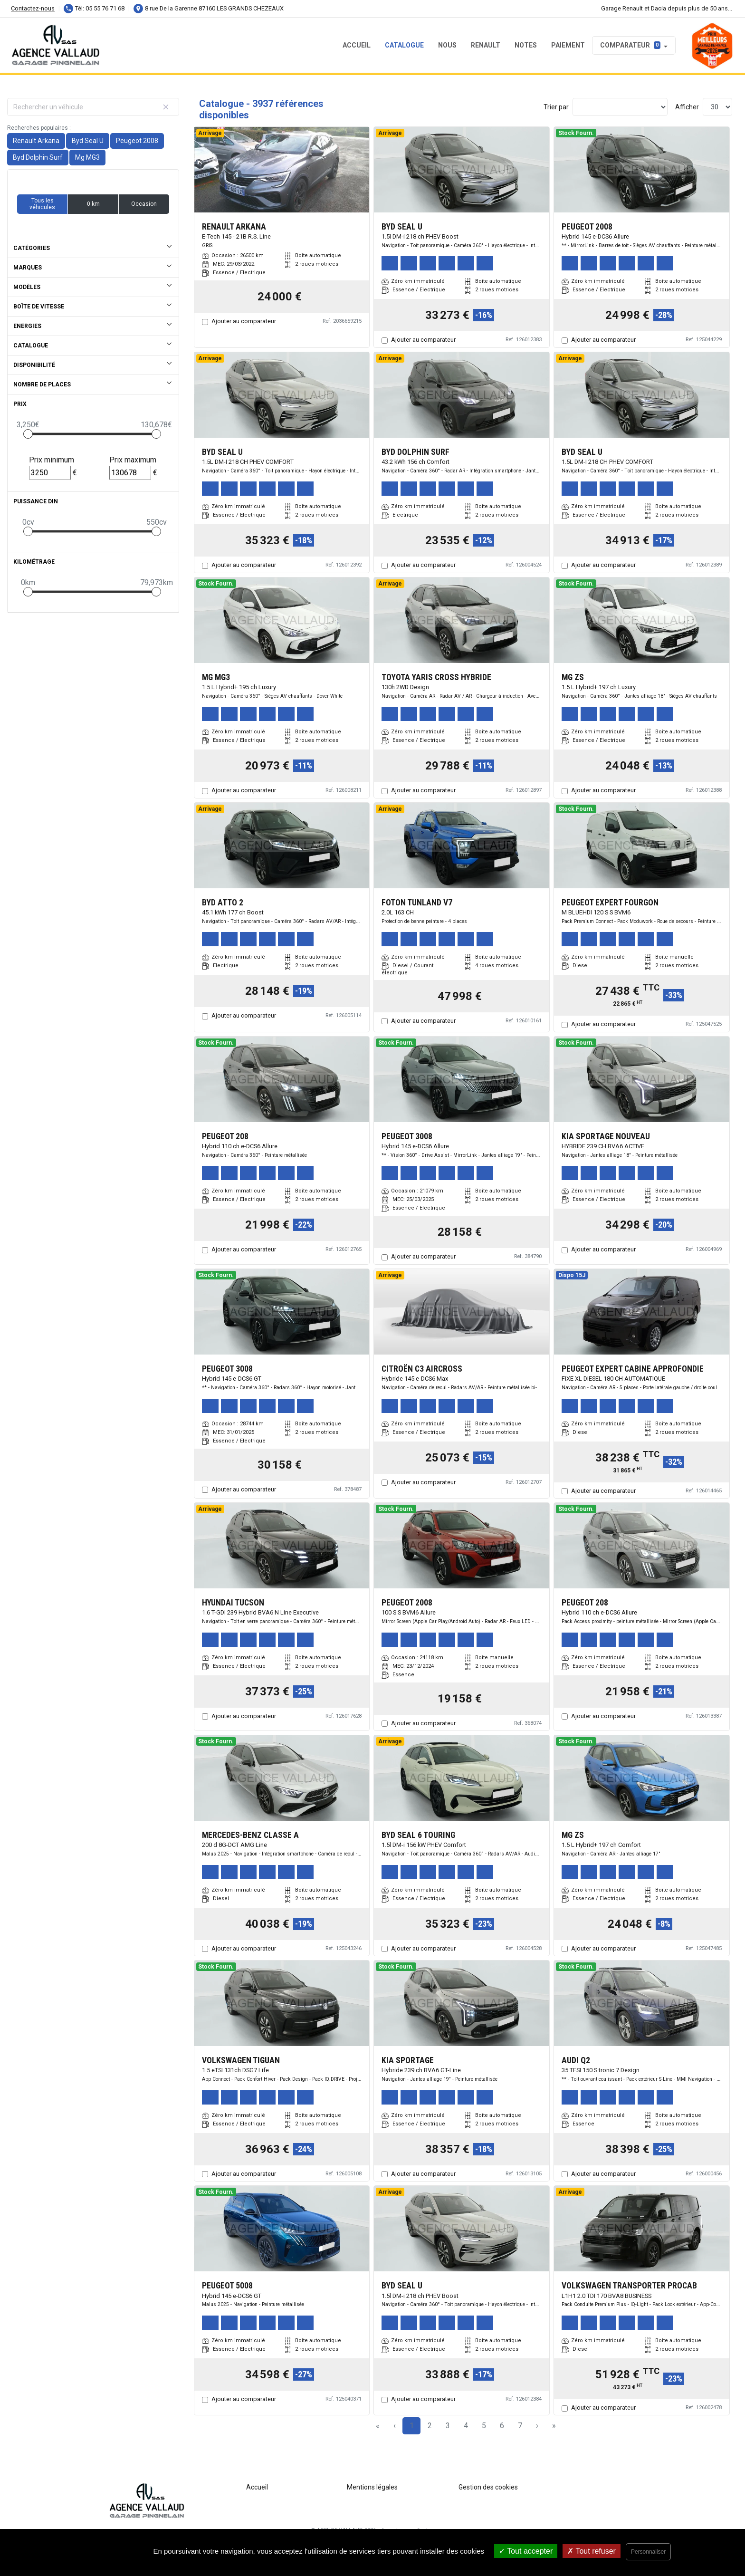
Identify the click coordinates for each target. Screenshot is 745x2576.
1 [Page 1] (412, 2425)
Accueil (357, 45)
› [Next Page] (537, 2425)
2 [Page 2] (430, 2425)
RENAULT (485, 45)
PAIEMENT (568, 45)
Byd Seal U (88, 140)
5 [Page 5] (484, 2425)
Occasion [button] (144, 204)
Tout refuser (591, 2551)
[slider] (28, 434)
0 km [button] (93, 204)
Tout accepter (526, 2551)
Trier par (556, 107)
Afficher (687, 107)
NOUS (447, 45)
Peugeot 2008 (137, 140)
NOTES (526, 45)
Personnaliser (648, 2551)
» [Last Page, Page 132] (554, 2425)
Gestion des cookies (488, 2487)
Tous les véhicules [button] (42, 204)
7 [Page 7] (520, 2425)
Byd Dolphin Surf (38, 157)
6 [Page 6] (502, 2425)
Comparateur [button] (630, 45)
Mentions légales (372, 2487)
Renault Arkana (36, 140)
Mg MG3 (87, 157)
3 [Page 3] (448, 2425)
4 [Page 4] (466, 2425)
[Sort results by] (620, 107)
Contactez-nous (33, 8)
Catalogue (404, 45)
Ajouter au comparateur (243, 321)
